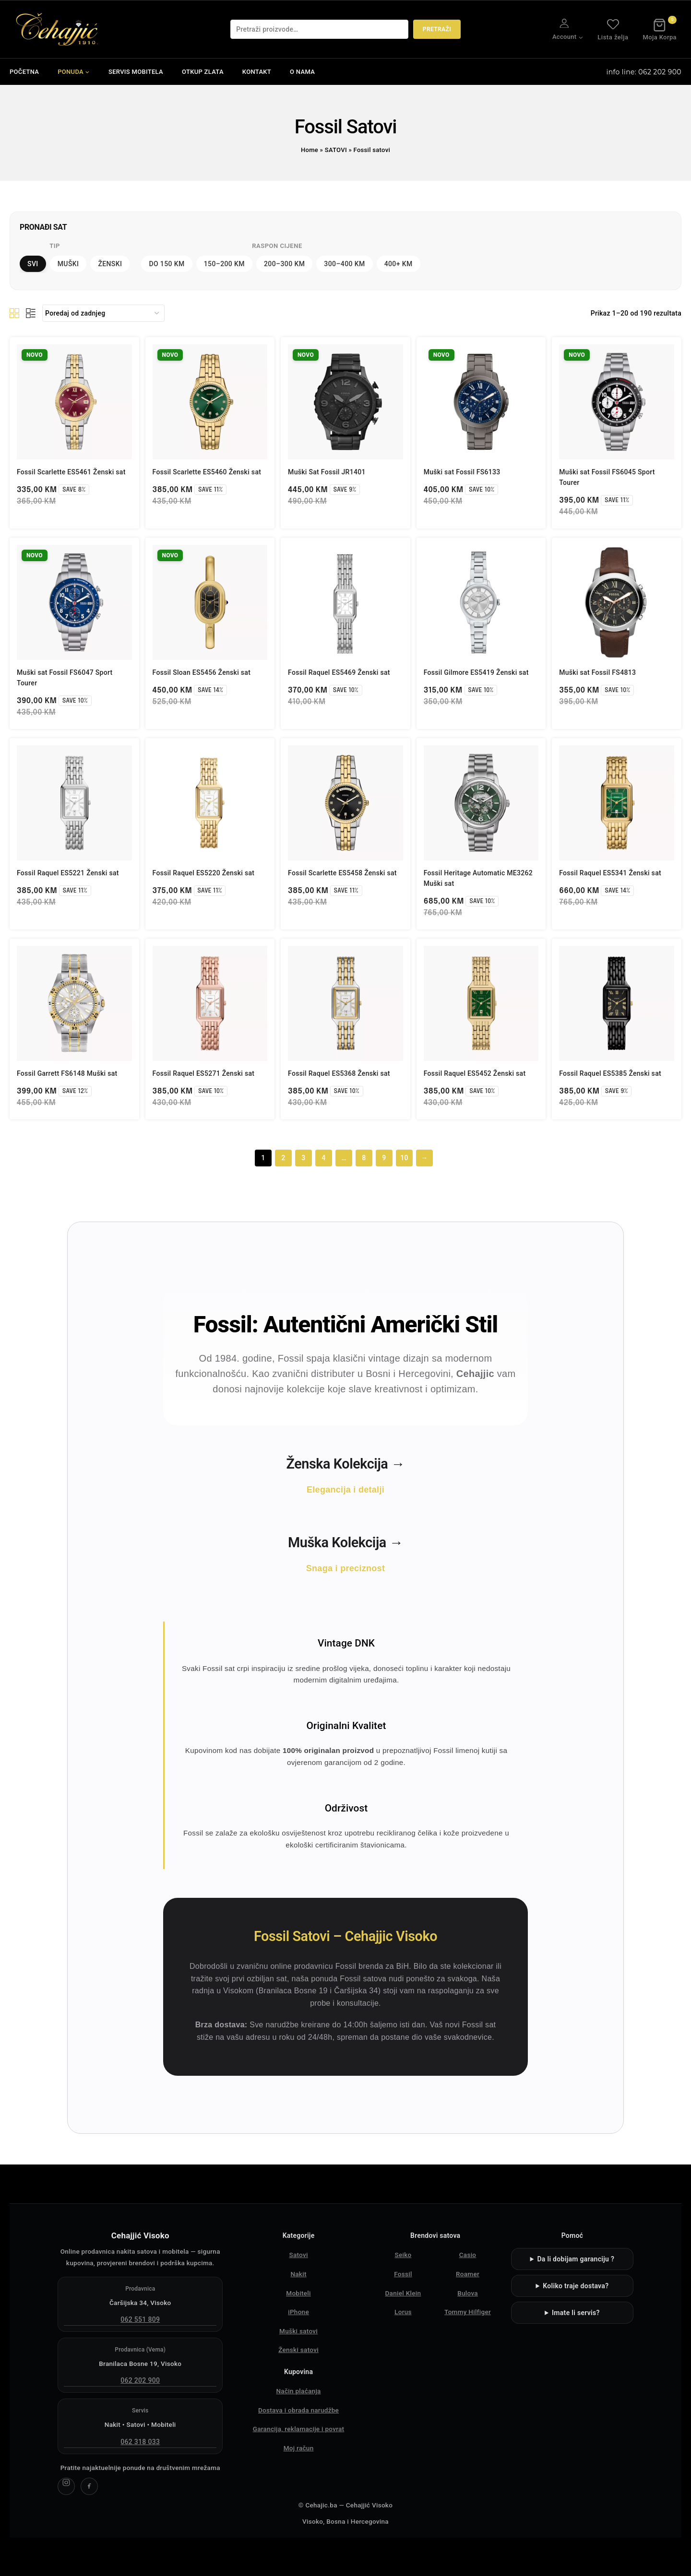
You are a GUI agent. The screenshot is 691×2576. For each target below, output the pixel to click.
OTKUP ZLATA (203, 71)
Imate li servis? (576, 2313)
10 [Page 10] (404, 1158)
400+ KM (398, 264)
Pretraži (437, 29)
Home (309, 149)
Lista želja (612, 29)
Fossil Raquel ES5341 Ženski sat (610, 873)
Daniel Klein (403, 2293)
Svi (32, 264)
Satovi (298, 2254)
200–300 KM (284, 264)
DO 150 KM (166, 264)
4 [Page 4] (323, 1158)
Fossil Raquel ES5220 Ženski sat (204, 873)
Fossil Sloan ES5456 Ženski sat (202, 672)
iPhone (298, 2312)
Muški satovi (298, 2331)
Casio (468, 2254)
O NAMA (302, 71)
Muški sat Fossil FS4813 (597, 672)
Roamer (467, 2274)
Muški (68, 264)
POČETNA (24, 71)
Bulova (467, 2293)
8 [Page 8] (364, 1158)
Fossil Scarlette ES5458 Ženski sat (342, 873)
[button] (580, 36)
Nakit (298, 2274)
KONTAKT (256, 71)
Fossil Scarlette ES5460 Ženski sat (207, 472)
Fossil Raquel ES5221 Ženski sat (68, 873)
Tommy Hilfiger (467, 2312)
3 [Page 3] (303, 1158)
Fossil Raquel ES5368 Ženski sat (339, 1073)
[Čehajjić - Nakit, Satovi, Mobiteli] (58, 29)
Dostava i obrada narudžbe (298, 2410)
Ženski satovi (298, 2349)
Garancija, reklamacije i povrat (299, 2429)
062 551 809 (140, 2319)
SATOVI (336, 149)
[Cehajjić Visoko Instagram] (66, 2486)
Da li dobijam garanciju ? (575, 2259)
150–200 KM (224, 264)
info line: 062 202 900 (644, 72)
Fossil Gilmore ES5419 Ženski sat (476, 672)
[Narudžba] (103, 313)
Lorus (403, 2312)
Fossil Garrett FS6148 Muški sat (67, 1073)
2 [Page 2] (283, 1158)
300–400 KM (344, 264)
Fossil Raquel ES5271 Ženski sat (204, 1073)
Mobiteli (298, 2293)
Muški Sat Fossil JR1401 (327, 472)
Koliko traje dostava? (575, 2286)
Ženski (110, 264)
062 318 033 (140, 2442)
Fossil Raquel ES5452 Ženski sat (475, 1073)
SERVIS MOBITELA (135, 71)
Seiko (402, 2254)
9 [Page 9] (384, 1158)
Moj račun (299, 2448)
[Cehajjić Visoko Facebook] (89, 2486)
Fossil (403, 2274)
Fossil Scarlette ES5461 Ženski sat (71, 472)
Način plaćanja (298, 2391)
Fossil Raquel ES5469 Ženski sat (339, 672)
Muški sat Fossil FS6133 (462, 472)
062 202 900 (140, 2380)
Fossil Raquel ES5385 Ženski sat (610, 1073)
